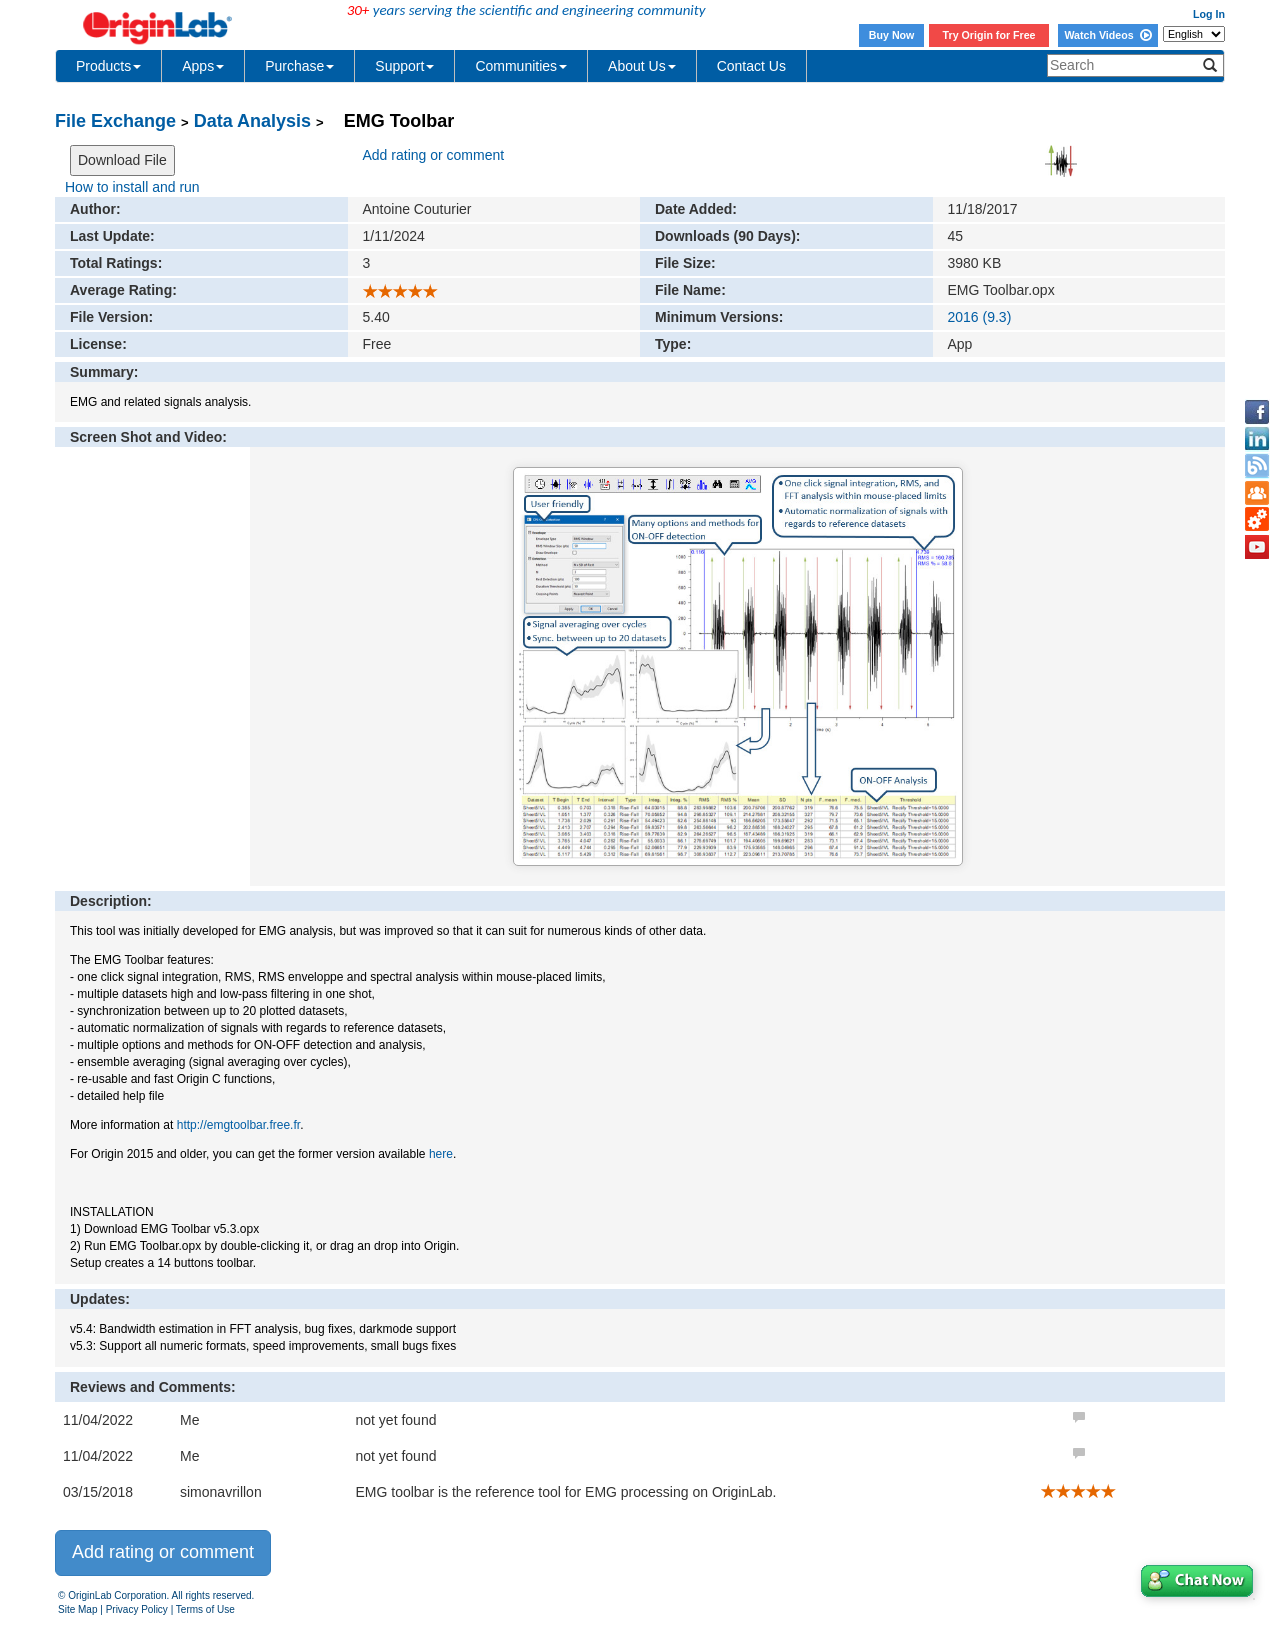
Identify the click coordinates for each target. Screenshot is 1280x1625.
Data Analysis (252, 121)
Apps (203, 66)
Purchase (299, 66)
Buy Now (892, 35)
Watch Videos (1107, 35)
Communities (521, 66)
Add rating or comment (434, 155)
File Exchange (115, 121)
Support (404, 66)
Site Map (77, 1609)
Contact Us (751, 66)
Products (108, 66)
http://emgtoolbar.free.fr (238, 1125)
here (441, 1154)
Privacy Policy (137, 1609)
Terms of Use (205, 1609)
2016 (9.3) (980, 317)
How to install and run (132, 187)
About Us (642, 66)
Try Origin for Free (989, 35)
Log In (1209, 14)
